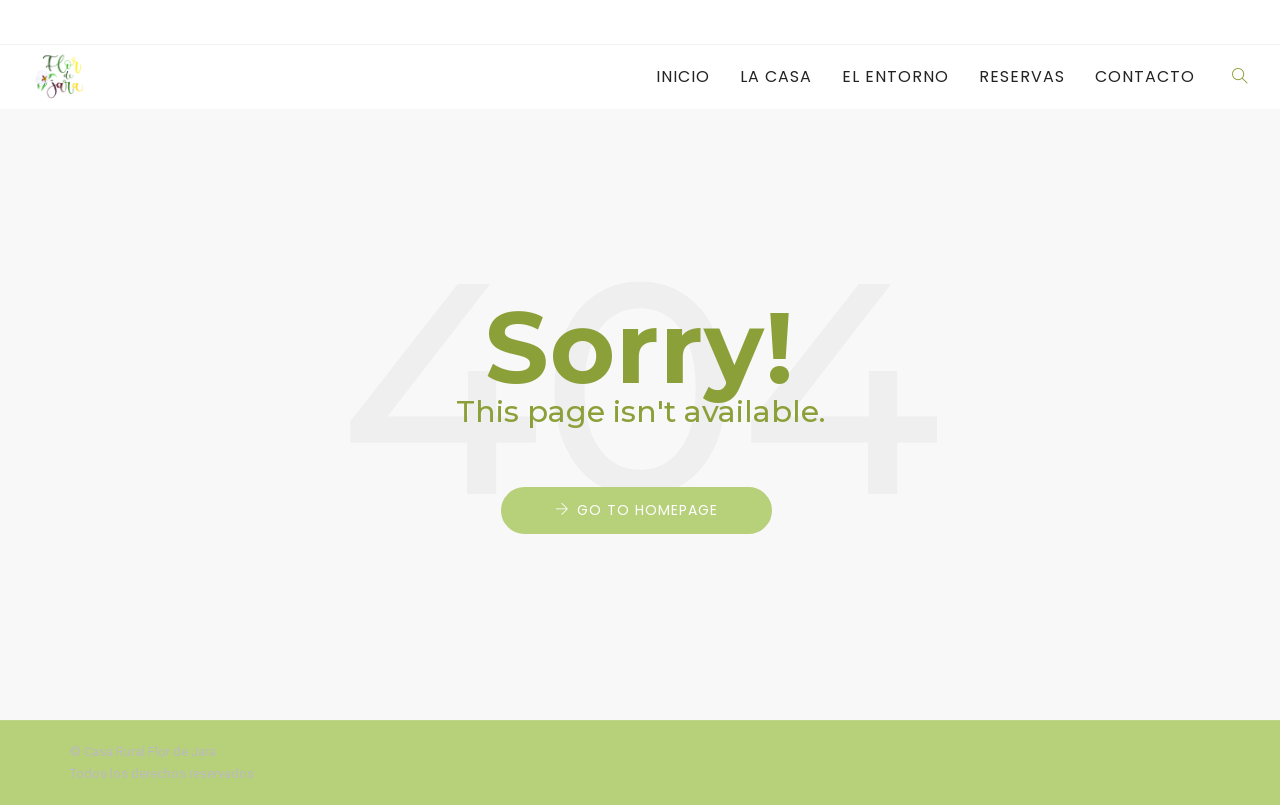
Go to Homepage (647, 510)
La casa (776, 76)
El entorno (895, 76)
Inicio (683, 76)
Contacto (1145, 76)
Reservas (1022, 76)
